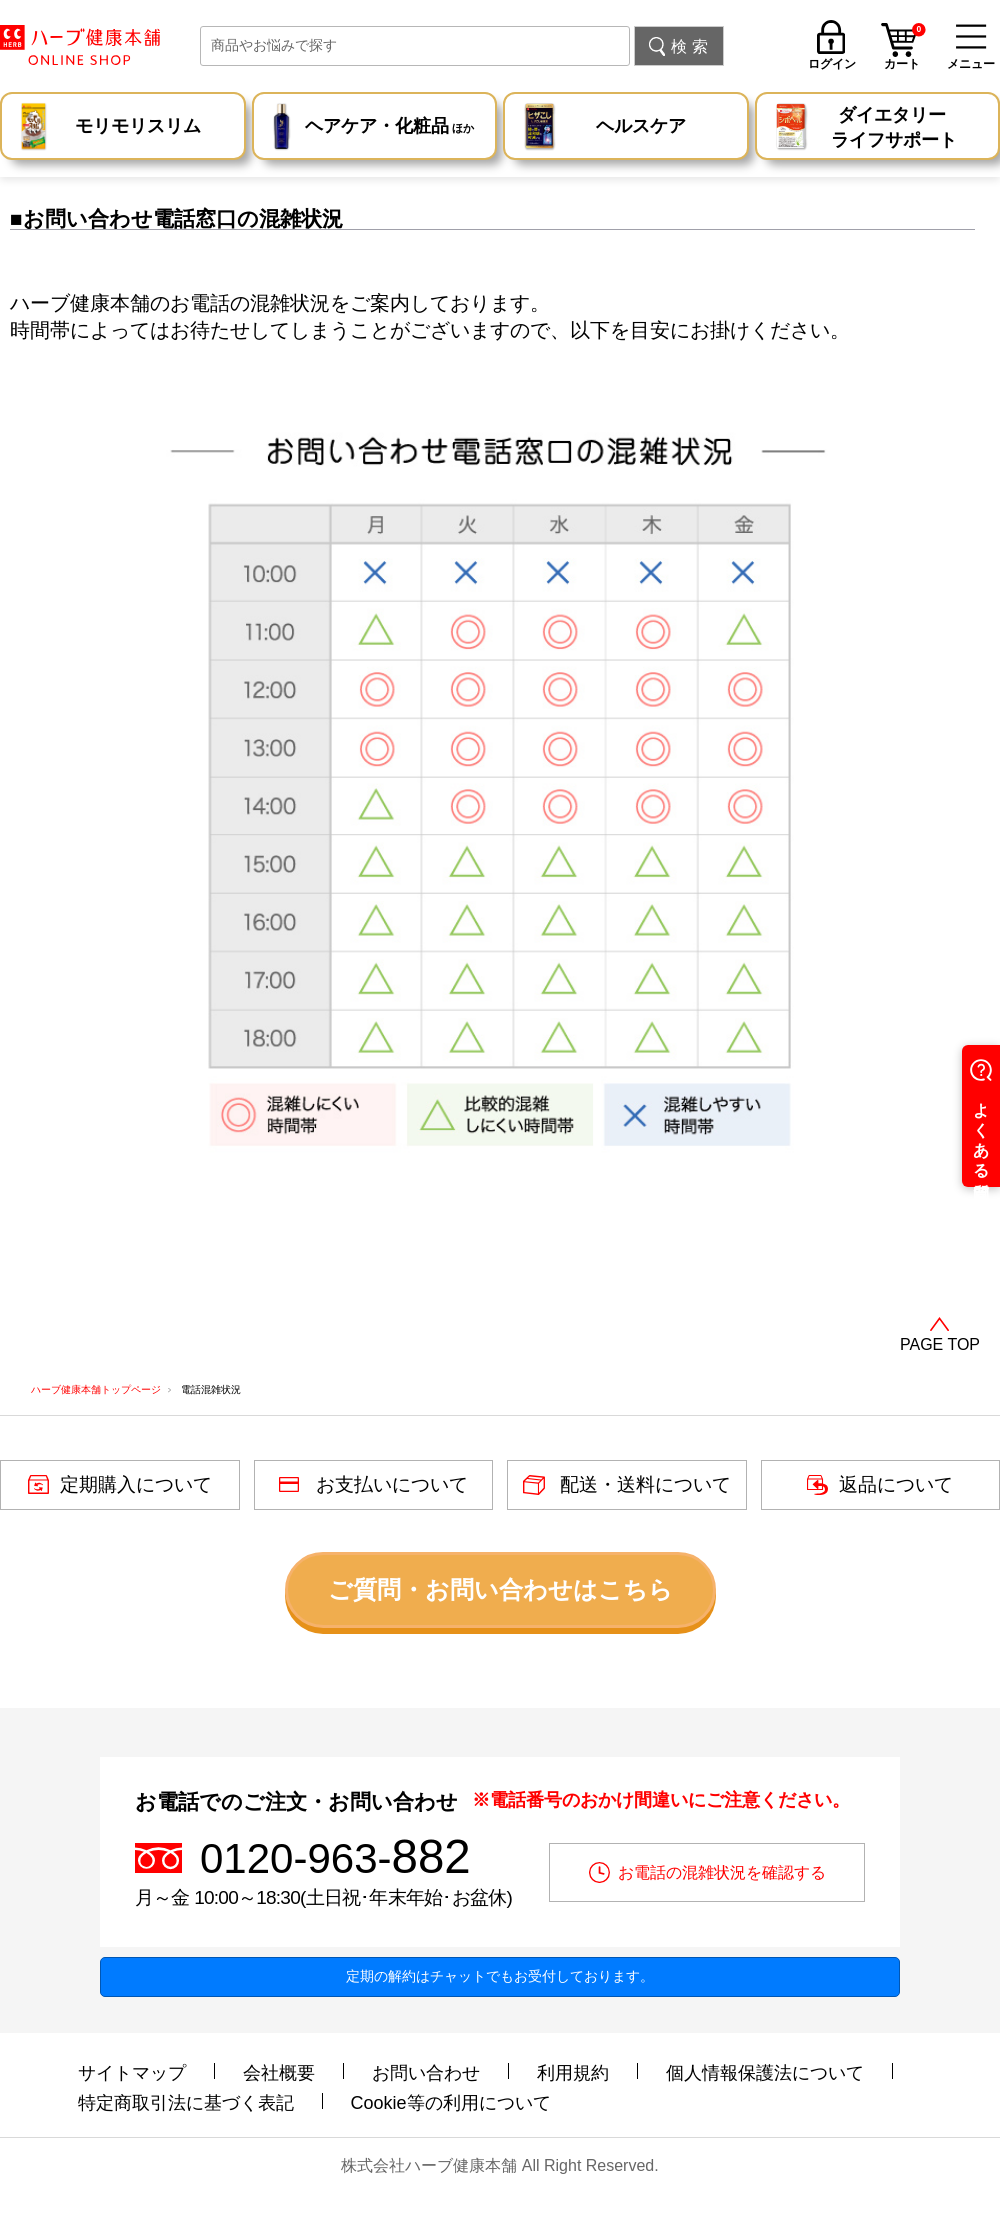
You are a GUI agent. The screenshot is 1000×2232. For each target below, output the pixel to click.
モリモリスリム (138, 126)
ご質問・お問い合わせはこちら (500, 1589)
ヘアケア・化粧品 (389, 128)
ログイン (832, 63)
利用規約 (573, 2073)
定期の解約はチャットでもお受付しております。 (500, 1976)
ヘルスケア (641, 126)
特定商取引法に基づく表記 (186, 2103)
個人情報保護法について (765, 2073)
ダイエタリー (894, 129)
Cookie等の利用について (451, 2103)
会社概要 (279, 2073)
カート (905, 49)
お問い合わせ (426, 2073)
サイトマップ (132, 2073)
